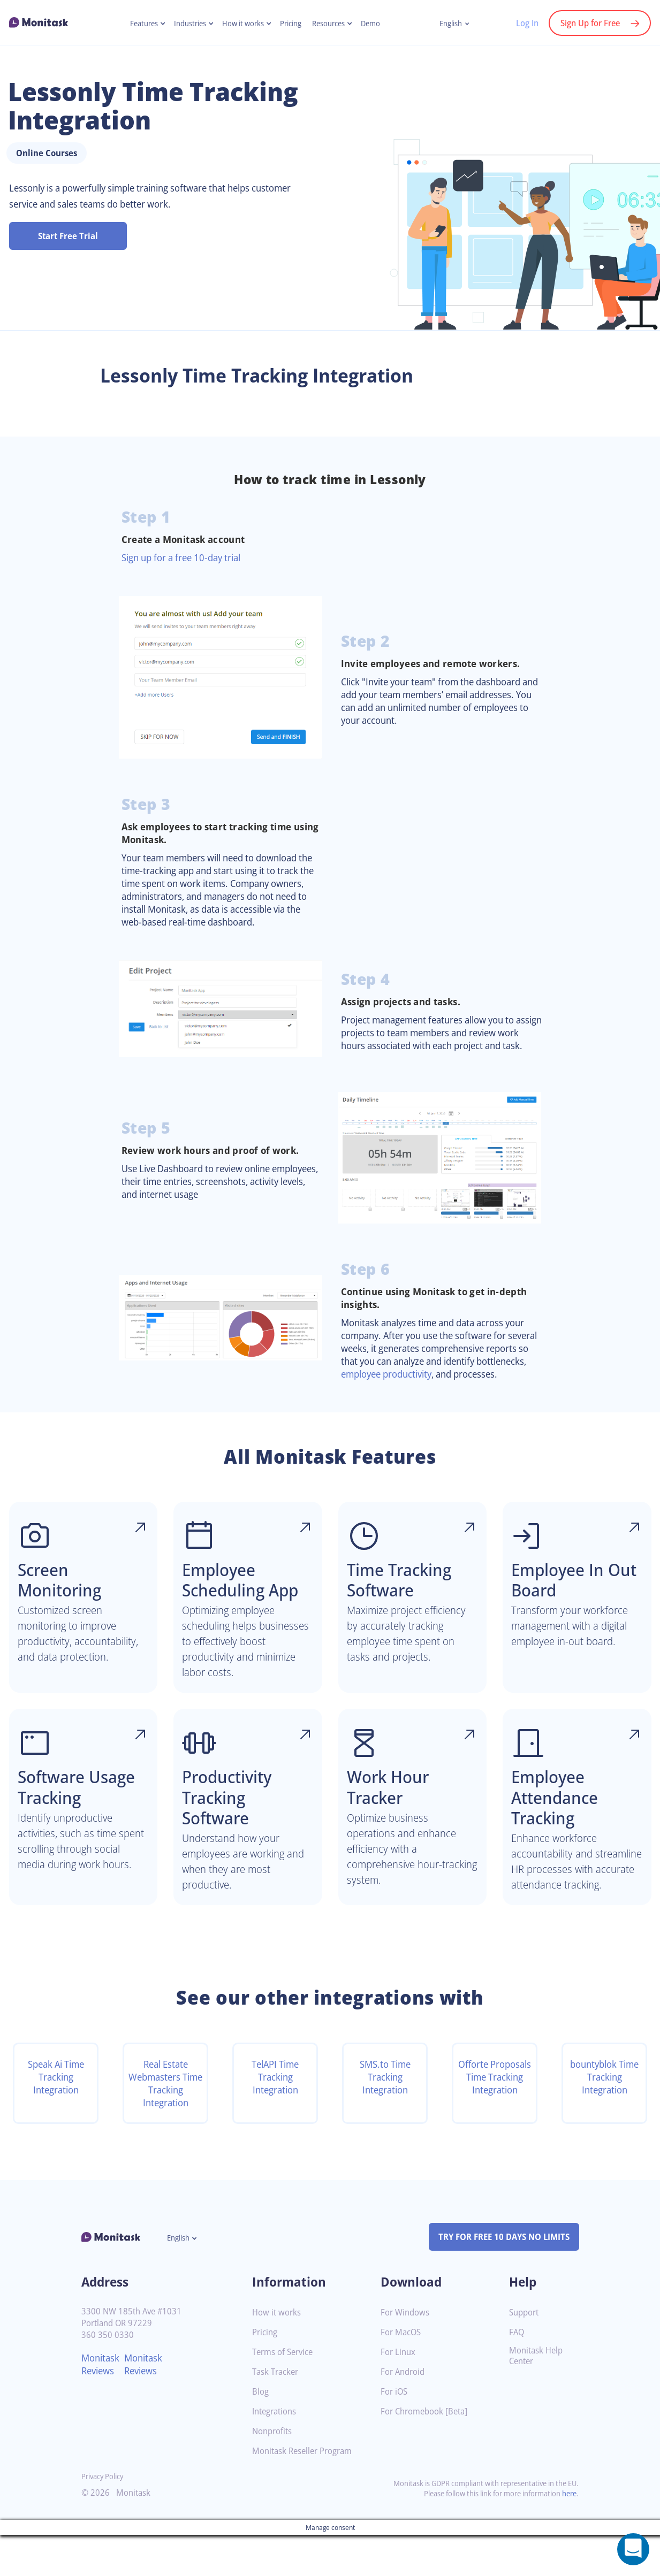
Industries (185, 23)
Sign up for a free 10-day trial (186, 557)
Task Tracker (277, 2413)
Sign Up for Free (588, 23)
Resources (333, 23)
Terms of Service (285, 2393)
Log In (522, 23)
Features (137, 23)
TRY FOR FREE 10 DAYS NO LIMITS (499, 2278)
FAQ (517, 2373)
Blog (261, 2433)
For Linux (399, 2393)
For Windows (407, 2353)
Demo (377, 23)
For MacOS (402, 2373)
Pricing (292, 23)
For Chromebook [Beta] (427, 2452)
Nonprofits (273, 2472)
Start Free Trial (68, 236)
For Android (404, 2413)
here (569, 2534)
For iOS (395, 2433)
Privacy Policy (104, 2517)
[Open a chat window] (633, 2549)
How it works (241, 23)
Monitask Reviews (102, 2405)
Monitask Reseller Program (306, 2492)
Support (525, 2353)
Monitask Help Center (537, 2397)
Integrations (276, 2452)
